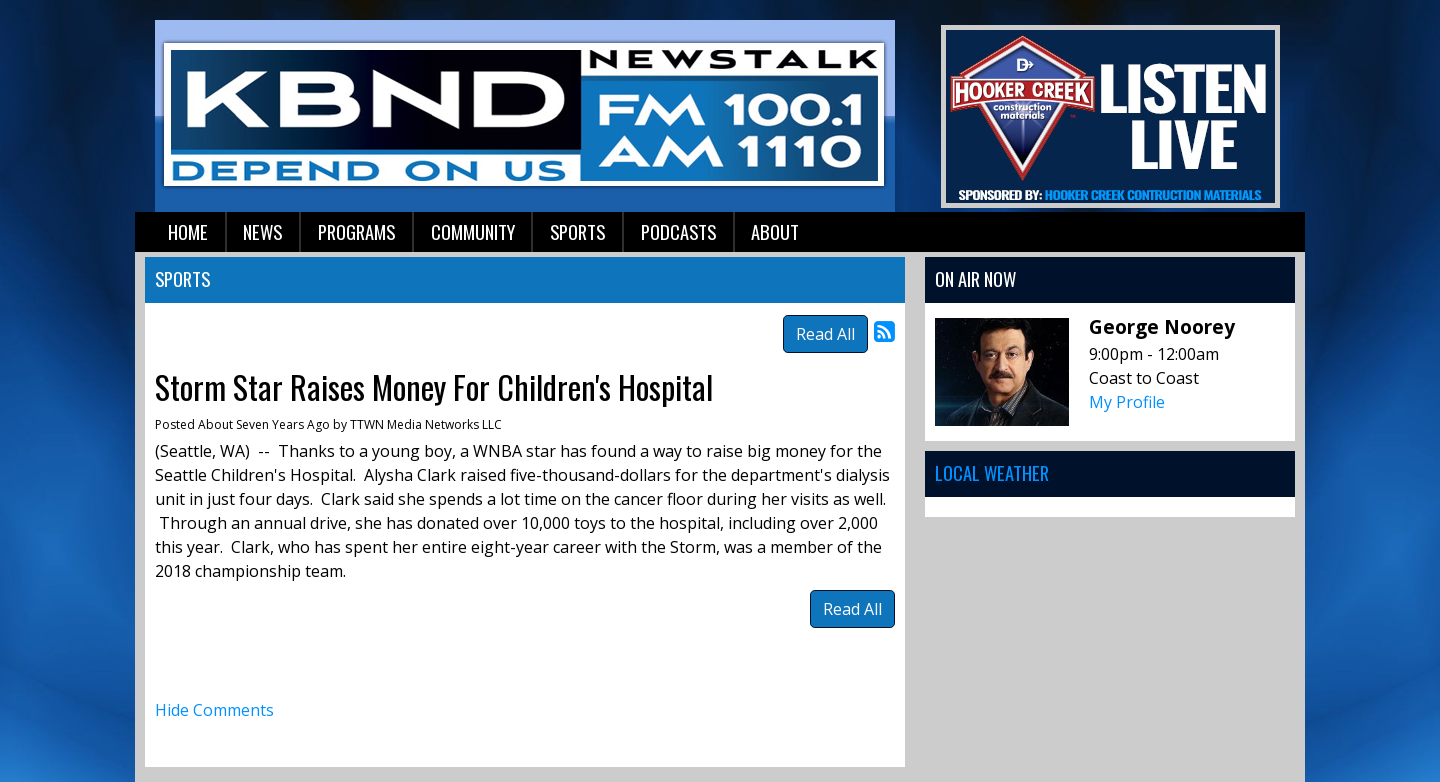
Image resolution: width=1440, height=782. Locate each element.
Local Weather (992, 472)
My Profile (1127, 402)
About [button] (775, 231)
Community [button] (473, 231)
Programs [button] (356, 231)
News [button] (262, 231)
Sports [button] (577, 231)
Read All (825, 334)
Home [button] (188, 231)
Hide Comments (214, 710)
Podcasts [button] (678, 231)
